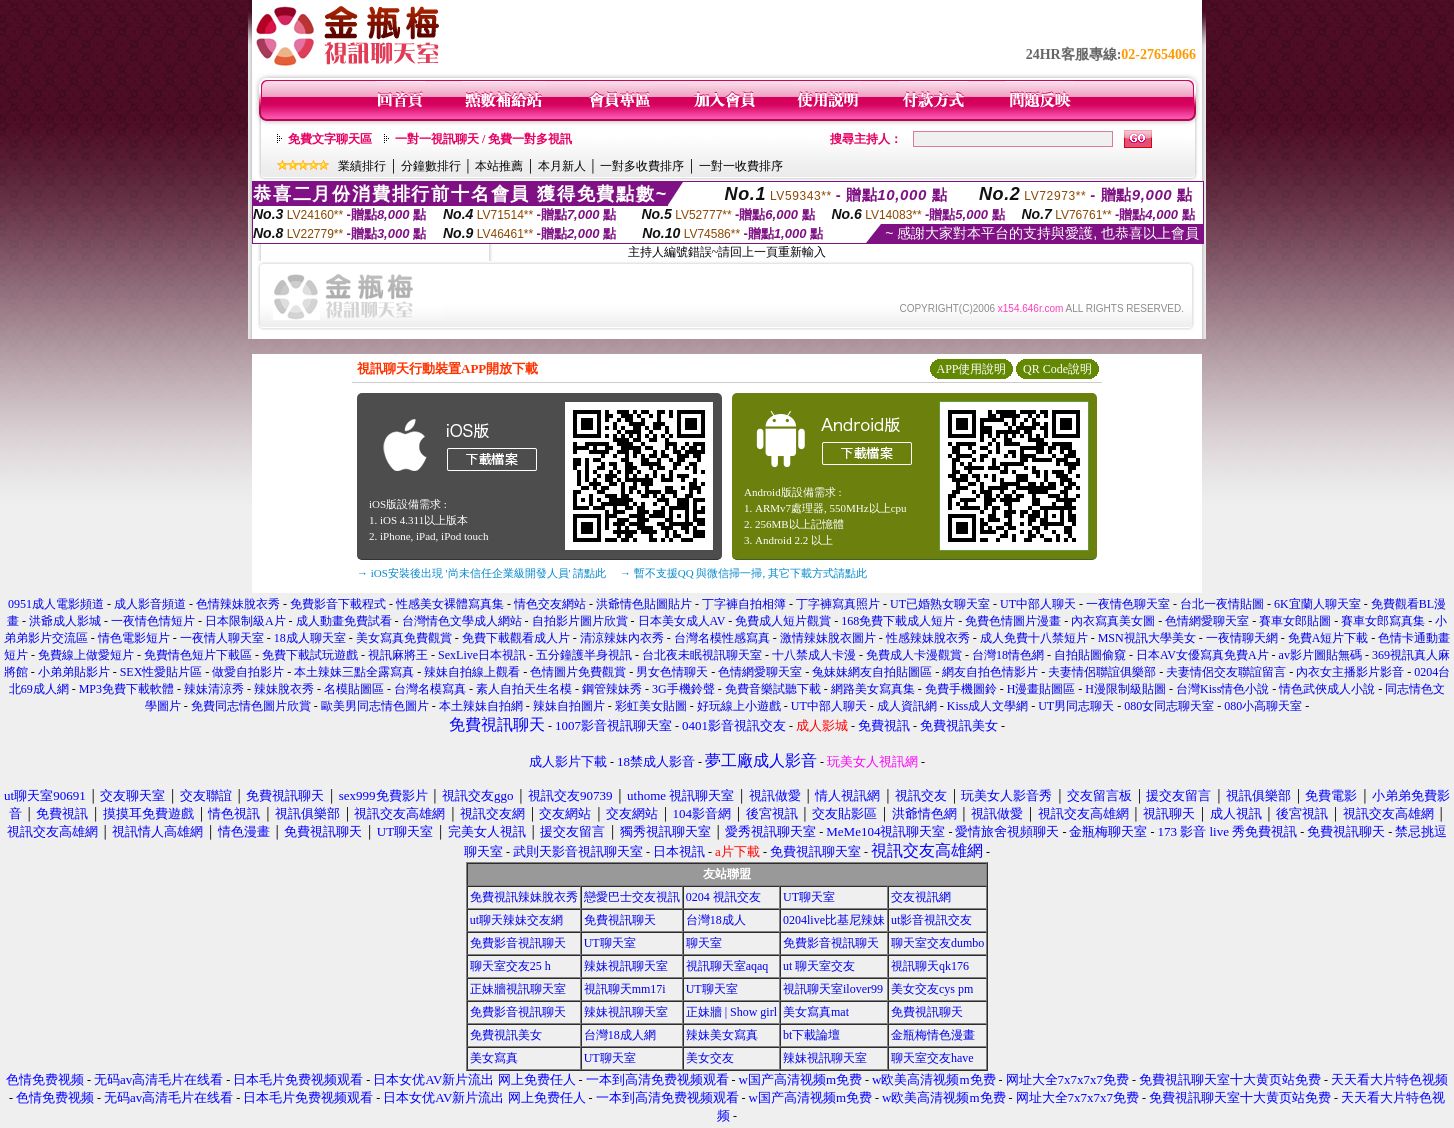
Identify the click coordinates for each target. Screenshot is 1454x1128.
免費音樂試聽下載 (773, 689)
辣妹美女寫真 (722, 1035)
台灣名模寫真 (430, 689)
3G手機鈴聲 (683, 689)
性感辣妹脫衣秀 (928, 638)
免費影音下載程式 (338, 604)
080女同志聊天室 (1169, 706)
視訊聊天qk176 (930, 966)
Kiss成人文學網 (987, 706)
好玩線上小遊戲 (739, 706)
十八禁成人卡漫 (814, 655)
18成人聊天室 (310, 638)
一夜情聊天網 (1242, 638)
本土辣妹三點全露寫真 (354, 672)
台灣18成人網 (620, 1035)
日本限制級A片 (245, 621)
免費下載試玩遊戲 (310, 655)
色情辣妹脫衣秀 (238, 604)
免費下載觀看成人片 (516, 638)
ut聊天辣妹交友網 (516, 920)
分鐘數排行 (431, 166)
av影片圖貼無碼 (1320, 655)
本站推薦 (499, 166)
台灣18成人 (716, 920)
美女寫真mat (816, 1012)
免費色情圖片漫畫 (1013, 621)
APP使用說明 (971, 369)
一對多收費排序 (642, 166)
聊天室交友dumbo (937, 943)
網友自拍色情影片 (990, 672)
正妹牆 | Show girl (731, 1012)
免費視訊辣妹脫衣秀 (524, 897)
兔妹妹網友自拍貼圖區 (872, 672)
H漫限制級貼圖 (1125, 689)
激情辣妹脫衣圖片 (828, 638)
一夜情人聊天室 (222, 638)
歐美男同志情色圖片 (375, 706)
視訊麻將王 (398, 655)
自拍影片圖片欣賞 (580, 621)
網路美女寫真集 (873, 689)
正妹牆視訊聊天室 (518, 989)
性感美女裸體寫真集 (450, 604)
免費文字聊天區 (330, 139)
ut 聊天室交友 (819, 966)
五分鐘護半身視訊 (584, 655)
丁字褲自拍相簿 (744, 604)
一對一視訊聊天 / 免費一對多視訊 (483, 139)
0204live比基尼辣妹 (834, 920)
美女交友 (710, 1058)
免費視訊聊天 (620, 920)
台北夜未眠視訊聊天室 (702, 655)
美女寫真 (494, 1058)
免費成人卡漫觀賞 (914, 655)
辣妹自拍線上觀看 (472, 672)
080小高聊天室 (1263, 706)
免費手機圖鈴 (961, 689)
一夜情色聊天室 (1128, 604)
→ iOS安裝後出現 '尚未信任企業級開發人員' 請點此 (481, 573)
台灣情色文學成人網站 (462, 621)
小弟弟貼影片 (74, 672)
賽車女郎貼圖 (1295, 621)
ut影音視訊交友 (931, 920)
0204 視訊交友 (723, 897)
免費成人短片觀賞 (783, 621)
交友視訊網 (921, 897)
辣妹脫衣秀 (284, 689)
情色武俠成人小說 (1327, 689)
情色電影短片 (134, 638)
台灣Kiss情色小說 (1222, 689)
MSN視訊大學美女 (1147, 638)
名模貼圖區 (354, 689)
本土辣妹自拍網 (481, 706)
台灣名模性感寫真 (722, 638)
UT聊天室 (809, 897)
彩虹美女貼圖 (651, 706)
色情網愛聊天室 (1207, 621)
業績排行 (362, 166)
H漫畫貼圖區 (1041, 689)
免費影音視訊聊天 (518, 943)
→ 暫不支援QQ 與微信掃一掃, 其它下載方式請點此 (743, 573)
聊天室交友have (932, 1058)
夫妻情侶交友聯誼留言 (1226, 672)
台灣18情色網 (1008, 655)
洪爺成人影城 (65, 621)
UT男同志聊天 (1076, 706)
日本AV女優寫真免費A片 (1202, 655)
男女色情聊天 (672, 672)
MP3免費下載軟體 (126, 689)
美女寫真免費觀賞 (404, 638)
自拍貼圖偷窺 (1090, 655)
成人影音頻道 (150, 604)
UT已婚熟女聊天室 (940, 604)
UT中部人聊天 (1038, 604)
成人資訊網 (907, 706)
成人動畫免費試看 (344, 621)
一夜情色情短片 (153, 621)
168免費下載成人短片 (898, 621)
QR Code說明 (1057, 369)
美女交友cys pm (932, 989)
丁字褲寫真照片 (838, 604)
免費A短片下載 (1328, 638)
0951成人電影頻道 (56, 604)
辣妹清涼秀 (214, 689)
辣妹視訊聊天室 (626, 966)
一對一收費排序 (741, 166)
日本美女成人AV (682, 621)
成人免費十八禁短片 (1034, 638)
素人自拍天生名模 (524, 689)
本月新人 (562, 166)
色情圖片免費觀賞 (578, 672)
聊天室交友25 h (510, 966)
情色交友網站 (550, 604)
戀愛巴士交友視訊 (632, 897)
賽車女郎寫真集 (1383, 621)
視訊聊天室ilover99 (833, 989)
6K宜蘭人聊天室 (1317, 604)
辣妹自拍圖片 (569, 706)
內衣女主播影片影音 (1350, 672)
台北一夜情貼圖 (1222, 604)
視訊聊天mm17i (625, 989)
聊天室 (704, 943)
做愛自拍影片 (248, 672)
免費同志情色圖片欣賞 (251, 706)
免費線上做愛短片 (86, 655)
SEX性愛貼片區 (161, 672)
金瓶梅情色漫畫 (933, 1035)
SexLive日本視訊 (482, 655)
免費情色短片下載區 (198, 655)
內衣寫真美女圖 (1113, 621)
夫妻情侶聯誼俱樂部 (1102, 672)
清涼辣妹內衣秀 (622, 638)
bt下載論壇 (811, 1035)
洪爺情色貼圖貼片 (644, 604)
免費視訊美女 (506, 1035)
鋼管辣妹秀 (612, 689)
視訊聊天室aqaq (727, 966)
